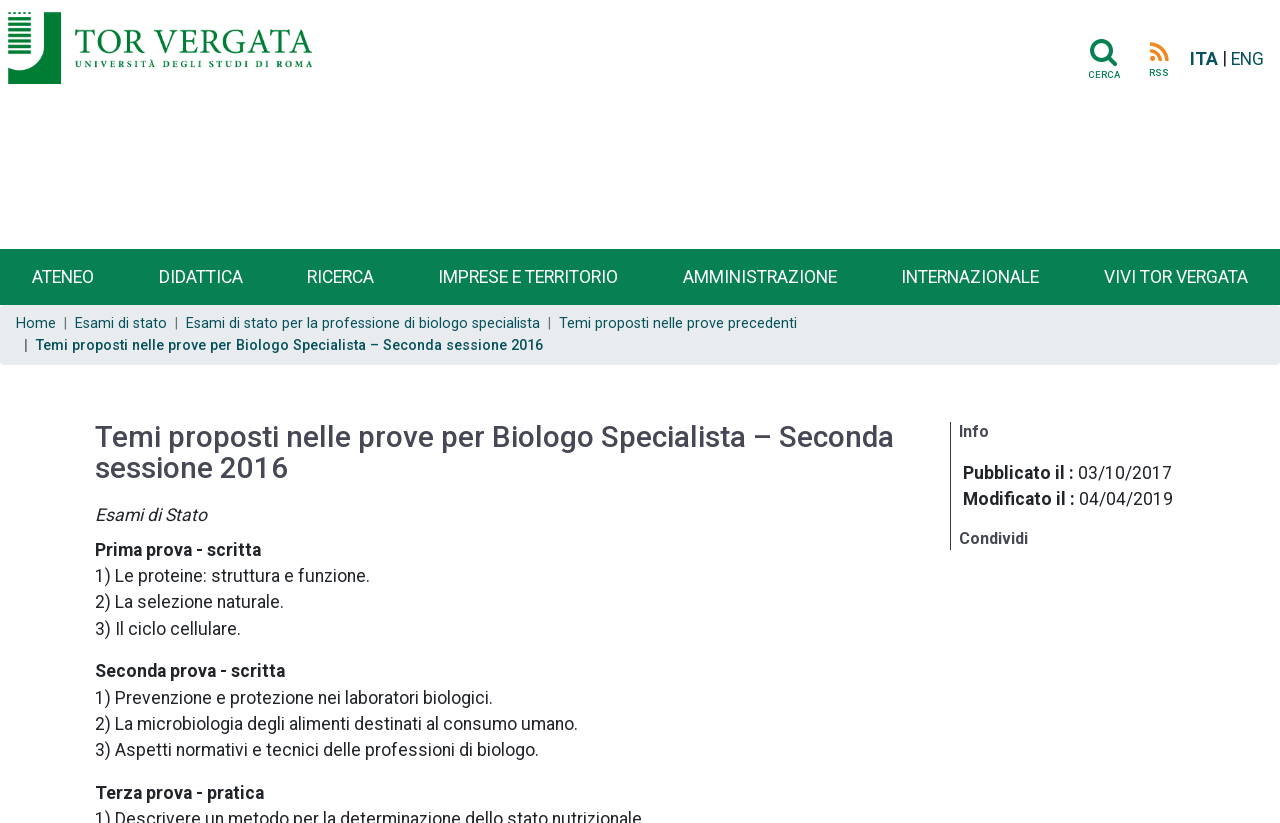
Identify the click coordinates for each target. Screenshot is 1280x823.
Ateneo (63, 277)
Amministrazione (760, 277)
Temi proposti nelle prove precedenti (678, 323)
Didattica (201, 277)
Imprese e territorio (528, 277)
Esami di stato (121, 323)
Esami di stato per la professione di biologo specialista (363, 323)
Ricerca (340, 277)
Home (36, 323)
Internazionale (970, 277)
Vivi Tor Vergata (1176, 277)
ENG (1247, 59)
